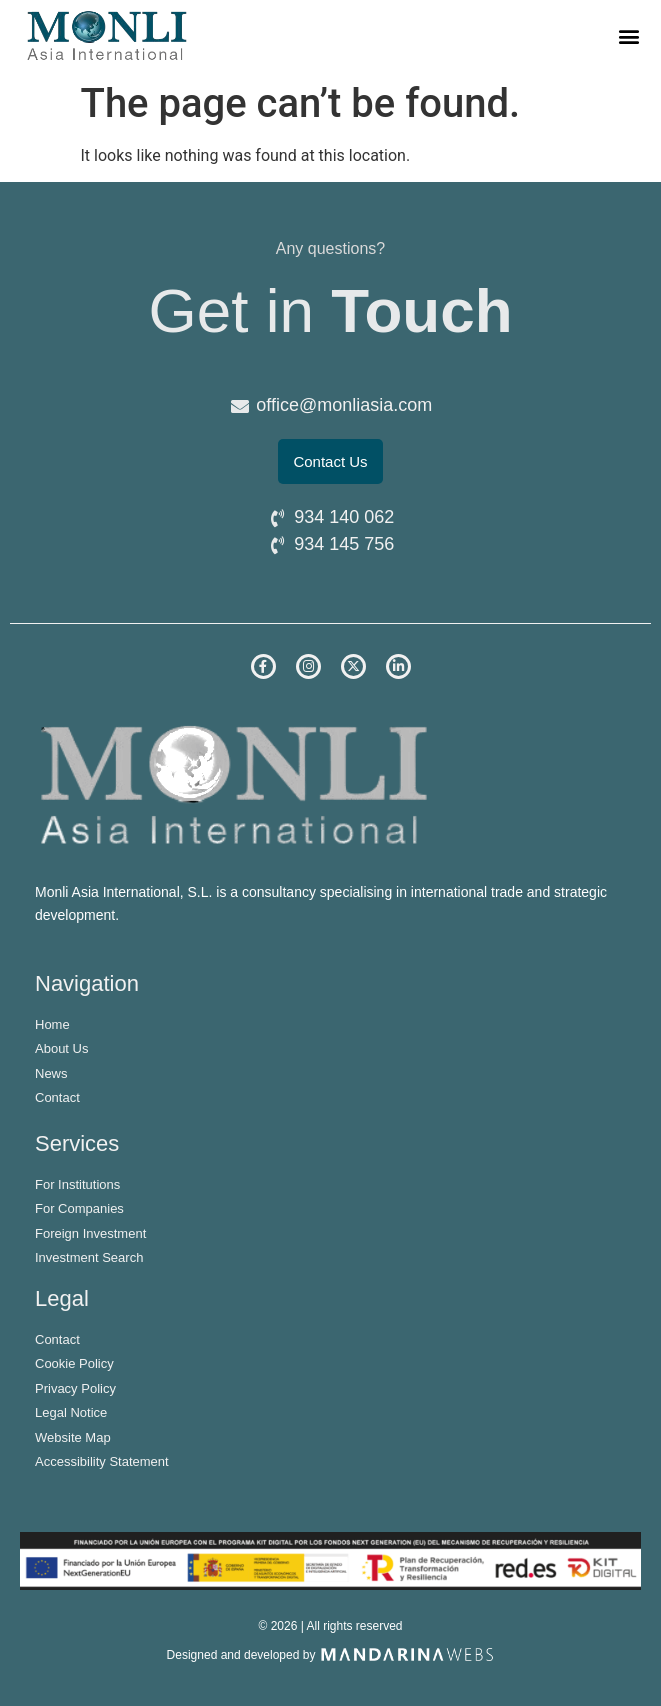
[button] (629, 35)
